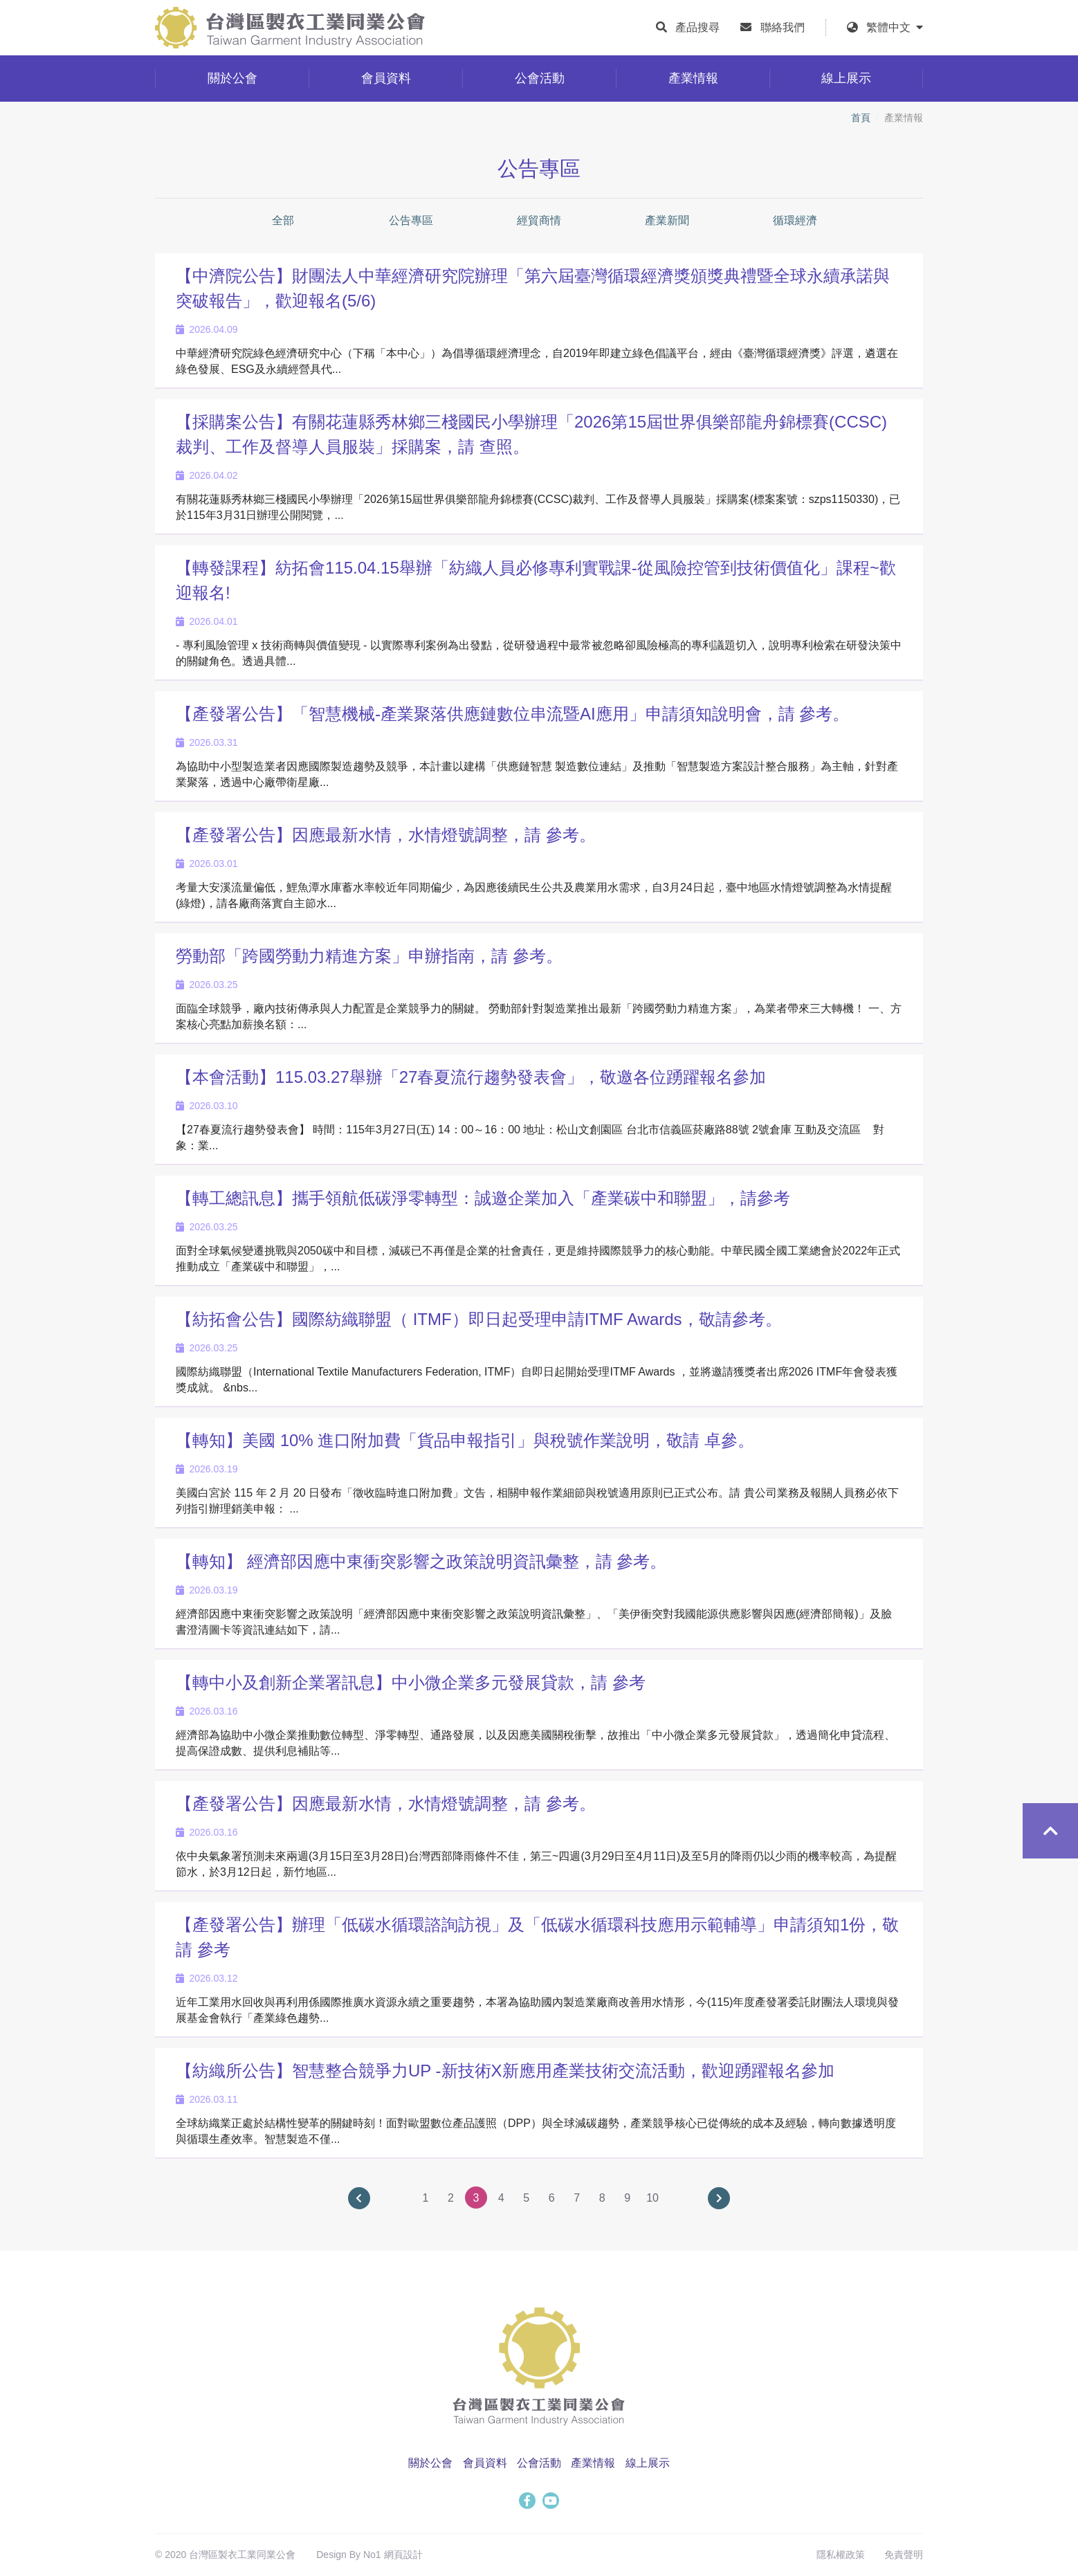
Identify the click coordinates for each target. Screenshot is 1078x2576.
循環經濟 (795, 220)
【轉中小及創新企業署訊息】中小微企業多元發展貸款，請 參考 (411, 1682)
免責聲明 (903, 2554)
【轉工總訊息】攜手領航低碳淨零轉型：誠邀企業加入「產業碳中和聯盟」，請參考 (483, 1198)
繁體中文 (894, 27)
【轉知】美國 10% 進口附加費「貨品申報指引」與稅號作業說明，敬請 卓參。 (465, 1440)
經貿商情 (539, 220)
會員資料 (485, 2463)
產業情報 (593, 2463)
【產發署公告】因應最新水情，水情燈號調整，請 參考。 (386, 834)
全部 (283, 220)
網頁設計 (403, 2554)
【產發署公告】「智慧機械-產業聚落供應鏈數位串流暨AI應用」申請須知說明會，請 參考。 (512, 713)
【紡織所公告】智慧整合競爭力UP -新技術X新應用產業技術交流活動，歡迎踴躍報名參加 (505, 2070)
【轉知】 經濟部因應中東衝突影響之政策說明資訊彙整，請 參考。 (421, 1561)
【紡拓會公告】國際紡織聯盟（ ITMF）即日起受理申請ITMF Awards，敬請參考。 (479, 1319)
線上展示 (647, 2463)
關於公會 (430, 2463)
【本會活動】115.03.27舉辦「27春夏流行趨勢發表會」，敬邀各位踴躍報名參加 (471, 1077)
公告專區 (411, 220)
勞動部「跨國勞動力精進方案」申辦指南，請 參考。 (369, 956)
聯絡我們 (782, 27)
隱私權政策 (840, 2554)
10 (652, 2198)
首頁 (860, 117)
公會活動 (539, 2463)
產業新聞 (667, 220)
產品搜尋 (697, 27)
